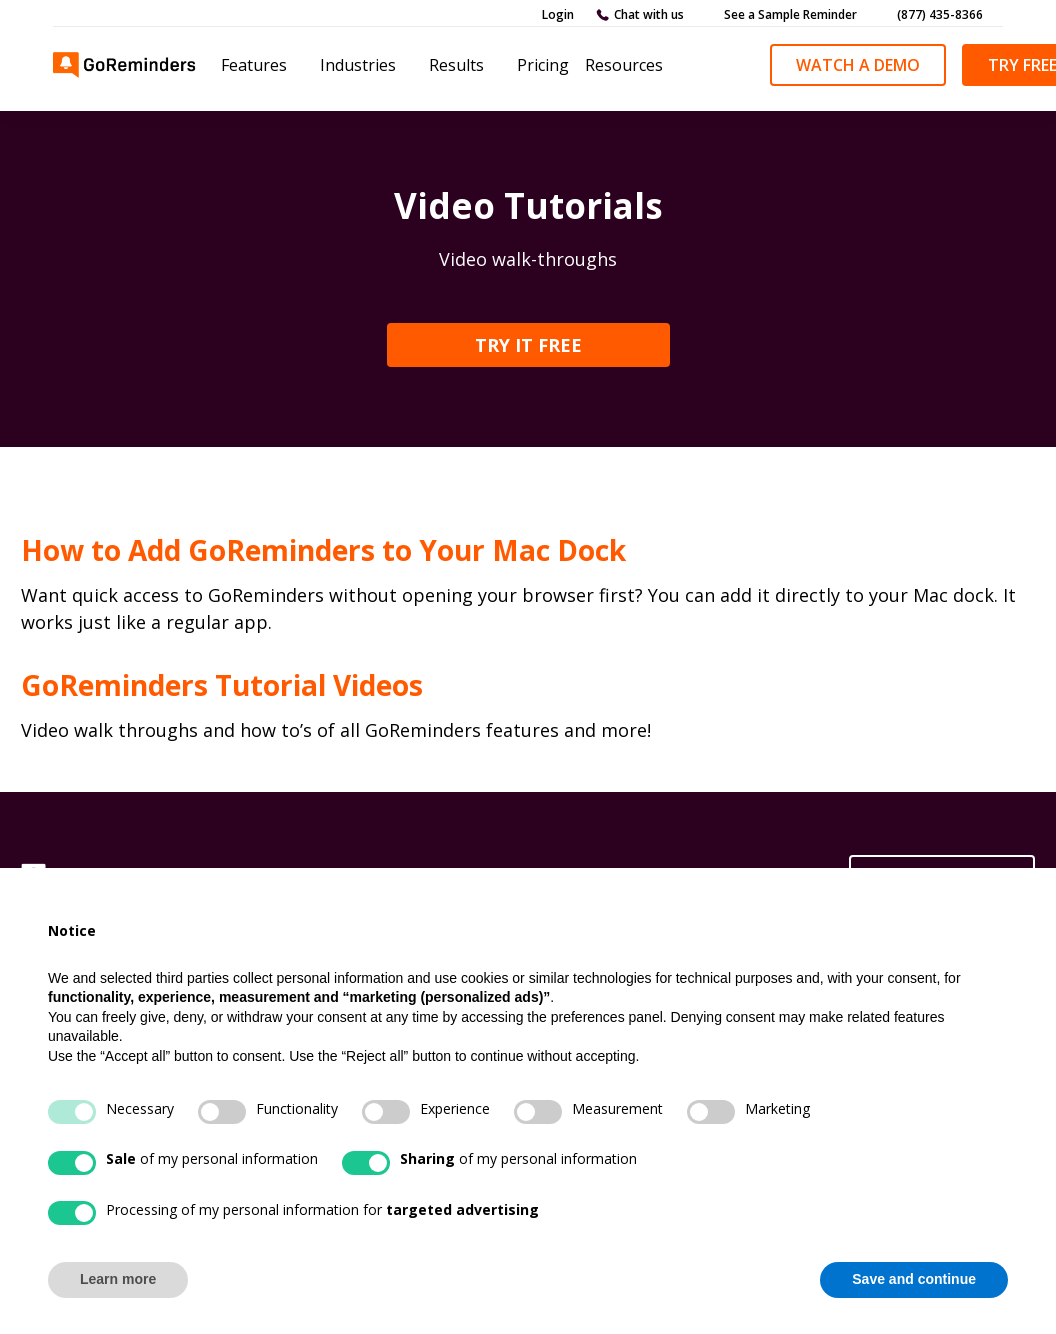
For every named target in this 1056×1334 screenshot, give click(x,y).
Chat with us (649, 14)
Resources (624, 65)
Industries (358, 65)
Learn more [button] (118, 1279)
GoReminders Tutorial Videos (222, 685)
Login (558, 14)
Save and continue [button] (914, 1279)
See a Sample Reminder (790, 14)
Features (254, 65)
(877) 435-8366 (940, 14)
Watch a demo (858, 65)
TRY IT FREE (528, 345)
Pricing (543, 65)
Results (456, 65)
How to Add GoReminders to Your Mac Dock (323, 550)
